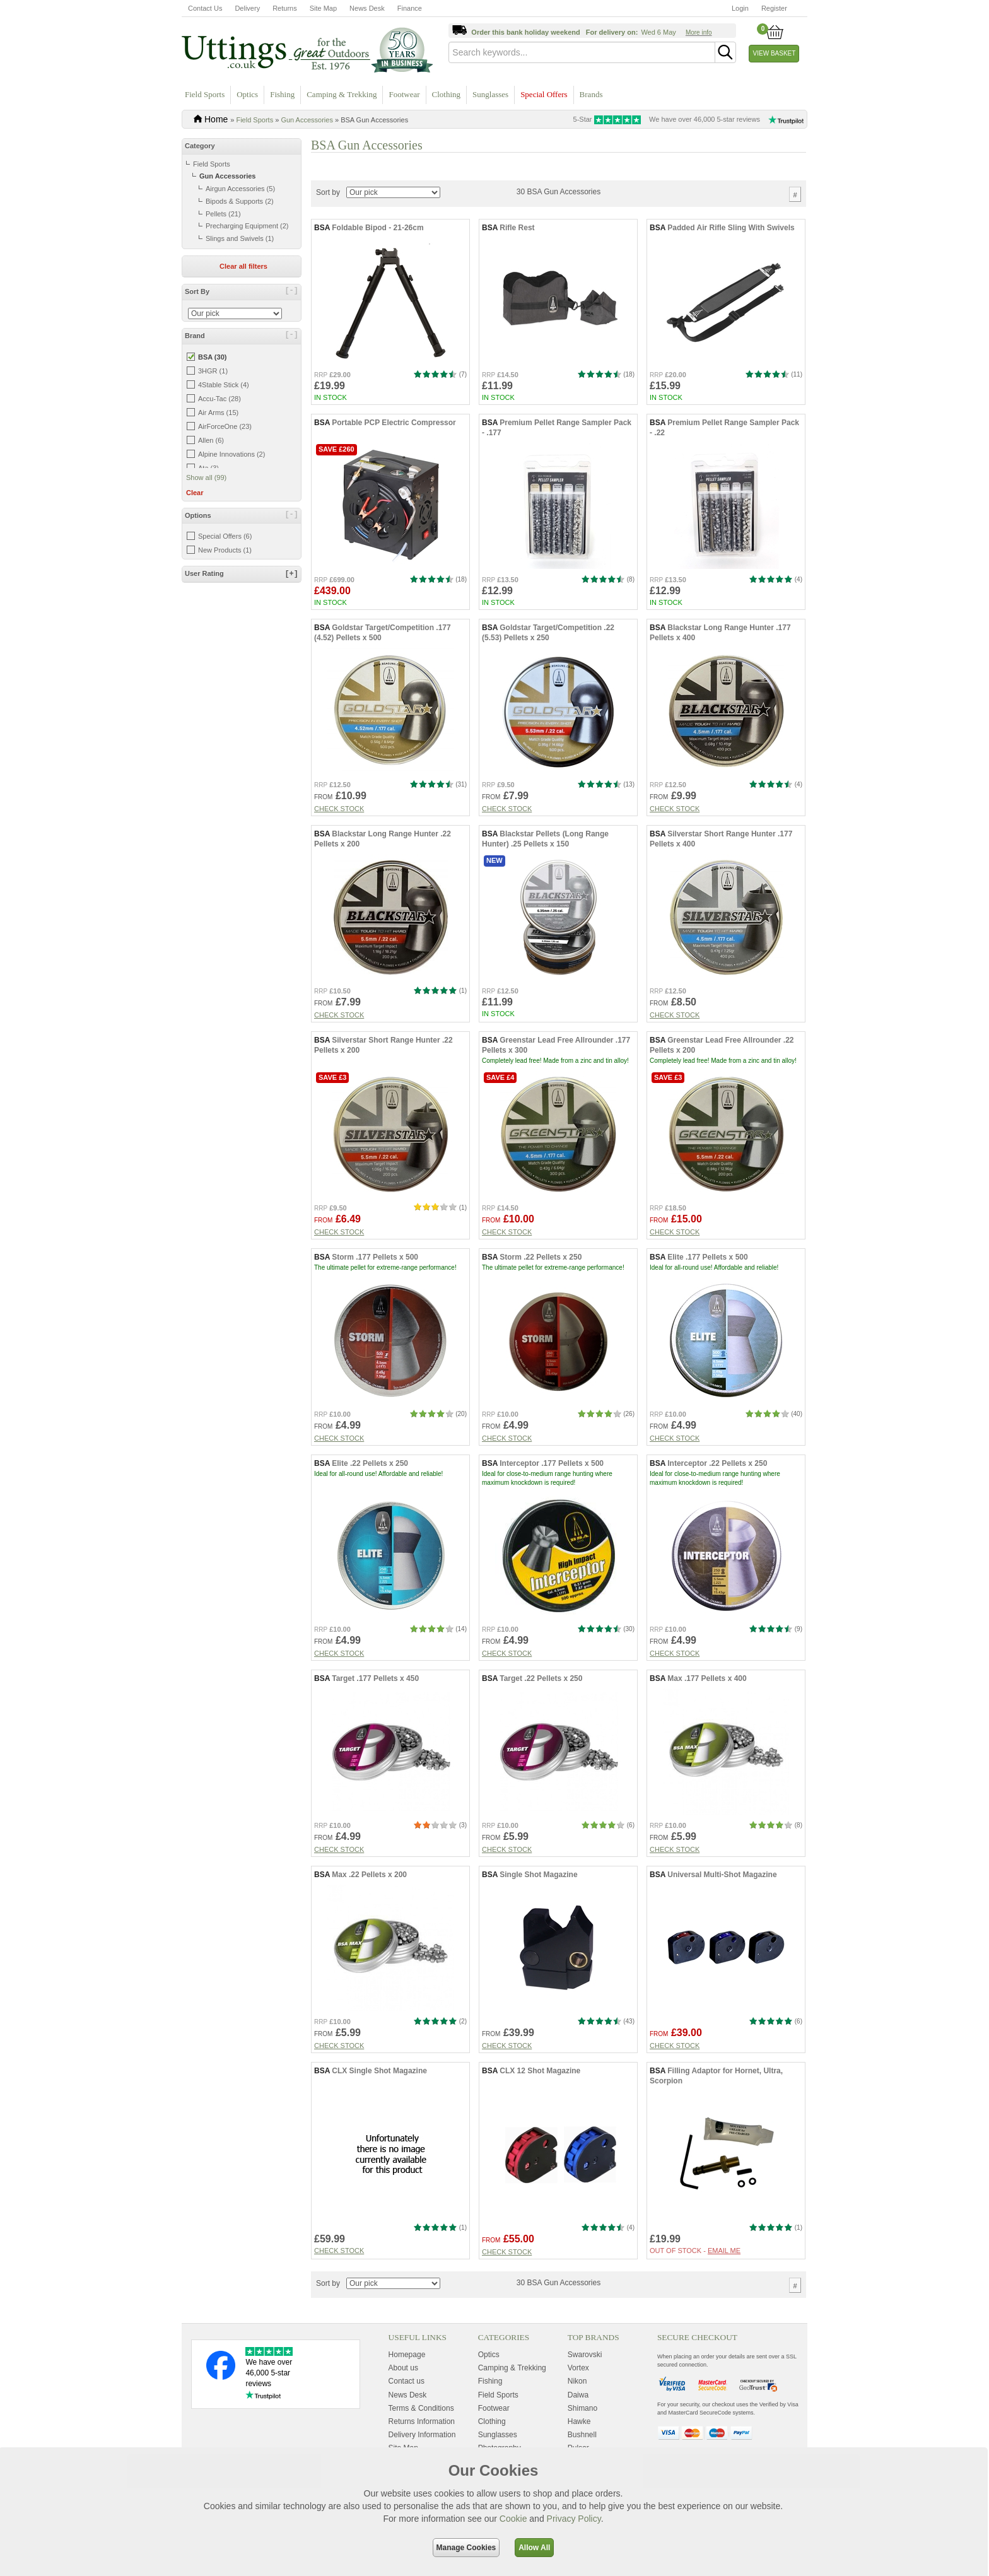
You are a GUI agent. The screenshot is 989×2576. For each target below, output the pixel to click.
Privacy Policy (574, 2519)
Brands (591, 94)
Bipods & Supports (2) (240, 201)
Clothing (446, 94)
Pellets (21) (223, 214)
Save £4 (500, 1112)
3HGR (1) (213, 371)
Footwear (404, 94)
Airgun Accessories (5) (240, 188)
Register (774, 8)
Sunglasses (490, 94)
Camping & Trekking (342, 94)
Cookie (513, 2519)
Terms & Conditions (421, 2443)
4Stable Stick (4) (223, 385)
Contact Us (205, 8)
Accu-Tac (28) (219, 398)
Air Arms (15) (218, 412)
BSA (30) (212, 357)
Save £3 (332, 1112)
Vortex (578, 2403)
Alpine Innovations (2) (231, 454)
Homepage (407, 2390)
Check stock (339, 844)
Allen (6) (211, 440)
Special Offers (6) (225, 536)
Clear (195, 492)
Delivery (247, 8)
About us (403, 2403)
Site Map (323, 8)
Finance (409, 8)
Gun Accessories (307, 120)
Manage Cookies (466, 2547)
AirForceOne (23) (225, 426)
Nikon (577, 2417)
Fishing (282, 94)
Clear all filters (243, 266)
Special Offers (543, 94)
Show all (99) (206, 477)
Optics (247, 94)
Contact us (406, 2417)
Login (740, 8)
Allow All (534, 2547)
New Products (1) (225, 550)
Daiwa (578, 2430)
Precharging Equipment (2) (247, 226)
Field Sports (205, 94)
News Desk (367, 8)
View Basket (774, 53)
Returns (284, 8)
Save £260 (336, 485)
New (494, 896)
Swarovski (585, 2390)
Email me (724, 2286)
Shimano (582, 2443)
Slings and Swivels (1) (240, 238)
